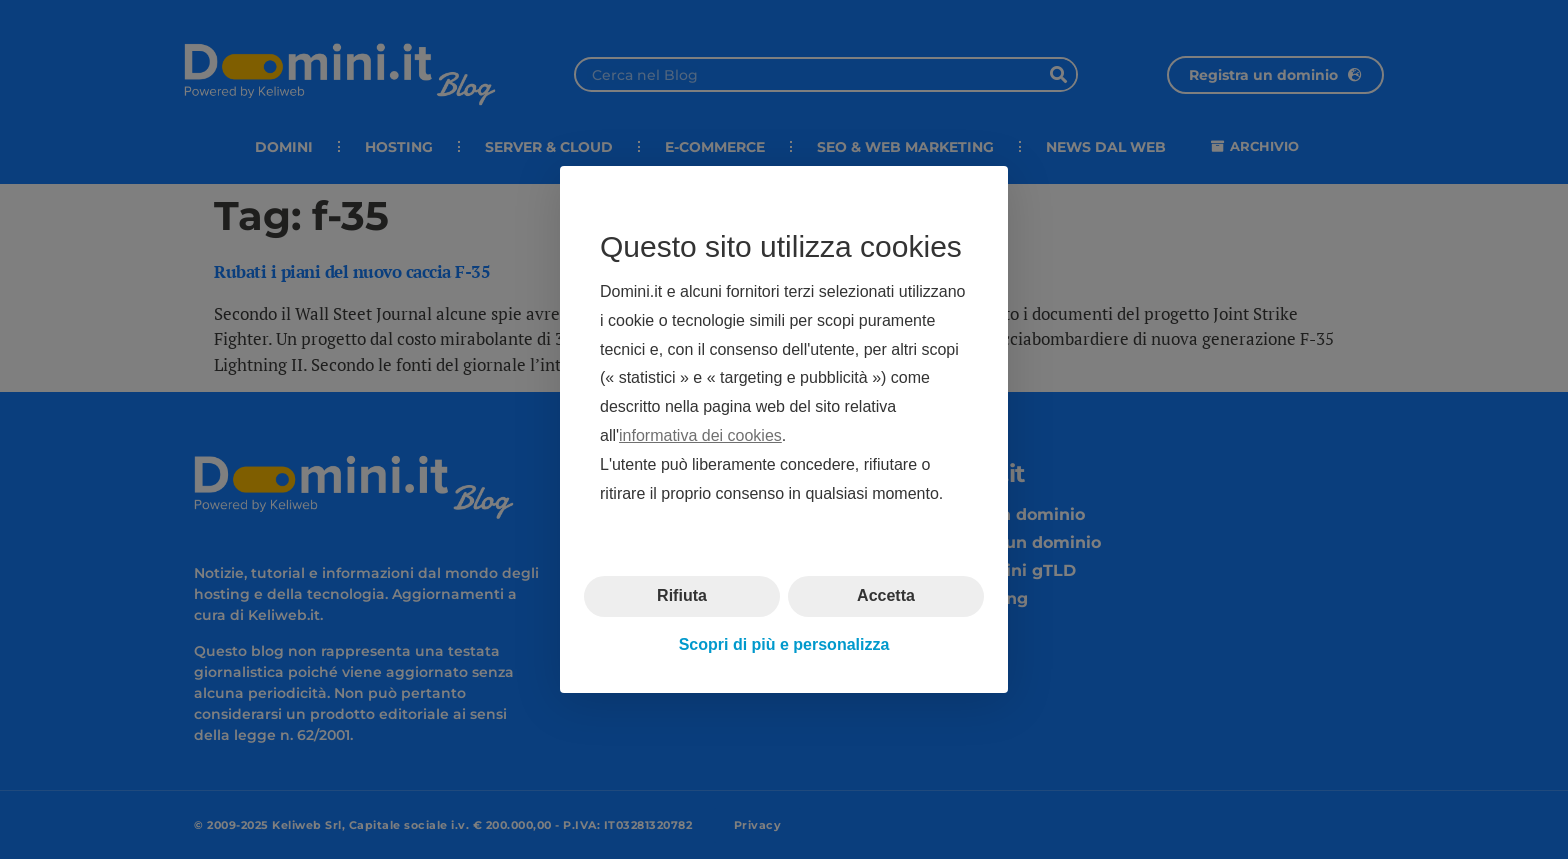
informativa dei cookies (700, 435)
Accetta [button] (886, 595)
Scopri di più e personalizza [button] (784, 644)
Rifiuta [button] (682, 595)
